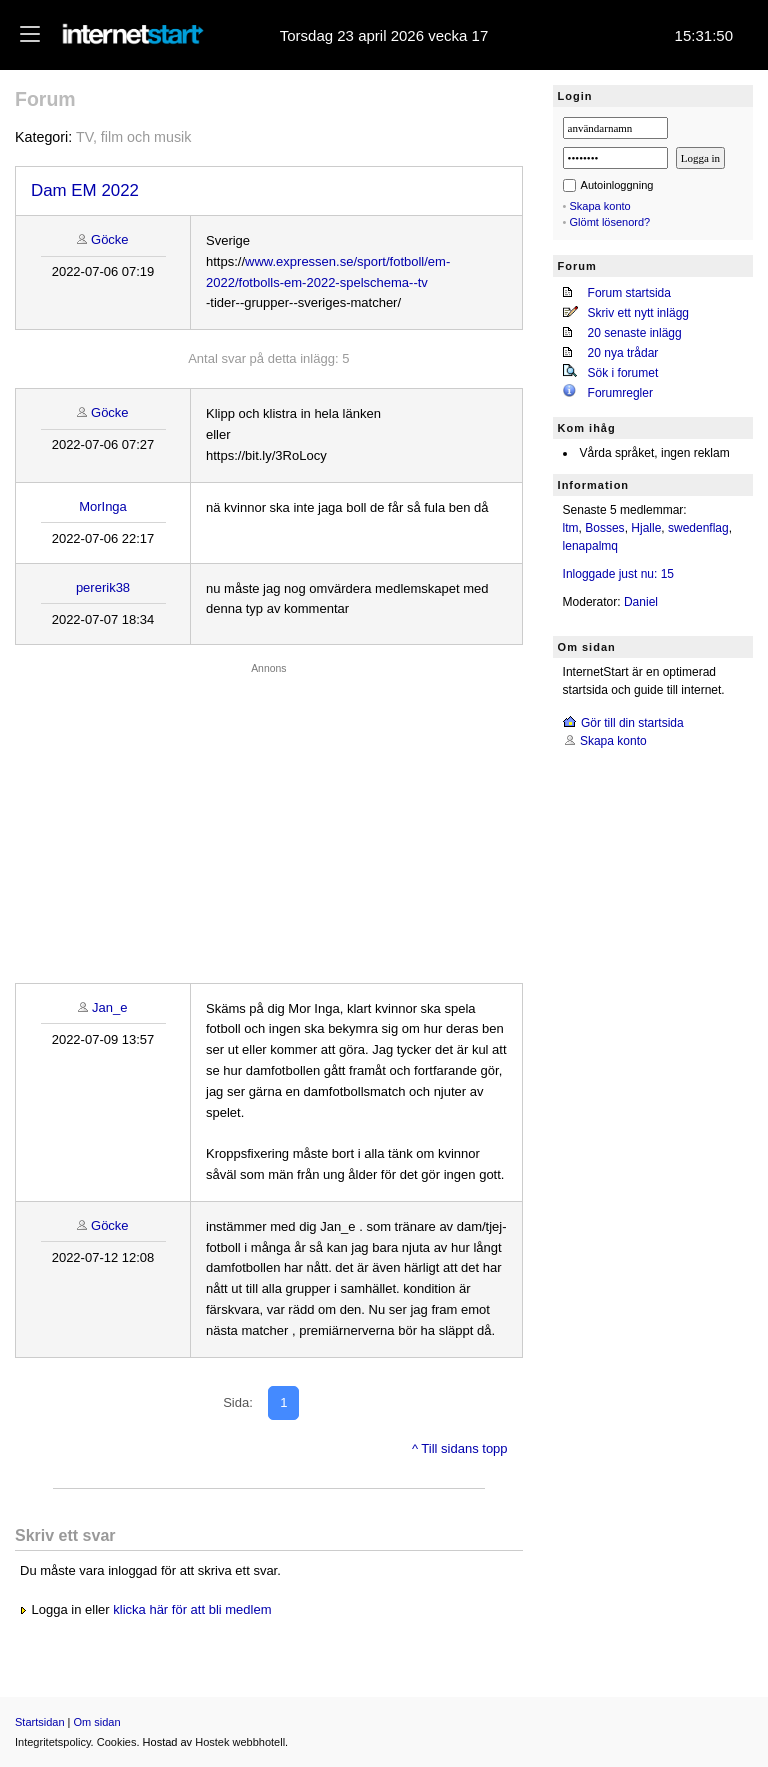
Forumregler (620, 393)
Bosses (604, 528)
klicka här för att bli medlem (192, 1609)
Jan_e (109, 1007)
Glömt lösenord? (610, 222)
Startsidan (40, 1722)
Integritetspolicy (53, 1742)
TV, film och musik (133, 137)
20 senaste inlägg (635, 333)
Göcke (110, 239)
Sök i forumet (623, 373)
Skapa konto (600, 206)
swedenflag (698, 528)
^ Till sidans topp (460, 1448)
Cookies (117, 1742)
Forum (45, 99)
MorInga (103, 506)
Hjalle (646, 528)
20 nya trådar (623, 353)
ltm (571, 528)
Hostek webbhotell (240, 1742)
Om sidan (97, 1722)
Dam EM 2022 (85, 190)
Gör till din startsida (632, 723)
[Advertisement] (269, 818)
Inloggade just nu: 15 (618, 574)
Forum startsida (629, 293)
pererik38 (103, 587)
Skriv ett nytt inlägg (638, 313)
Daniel (641, 602)
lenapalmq (590, 546)
